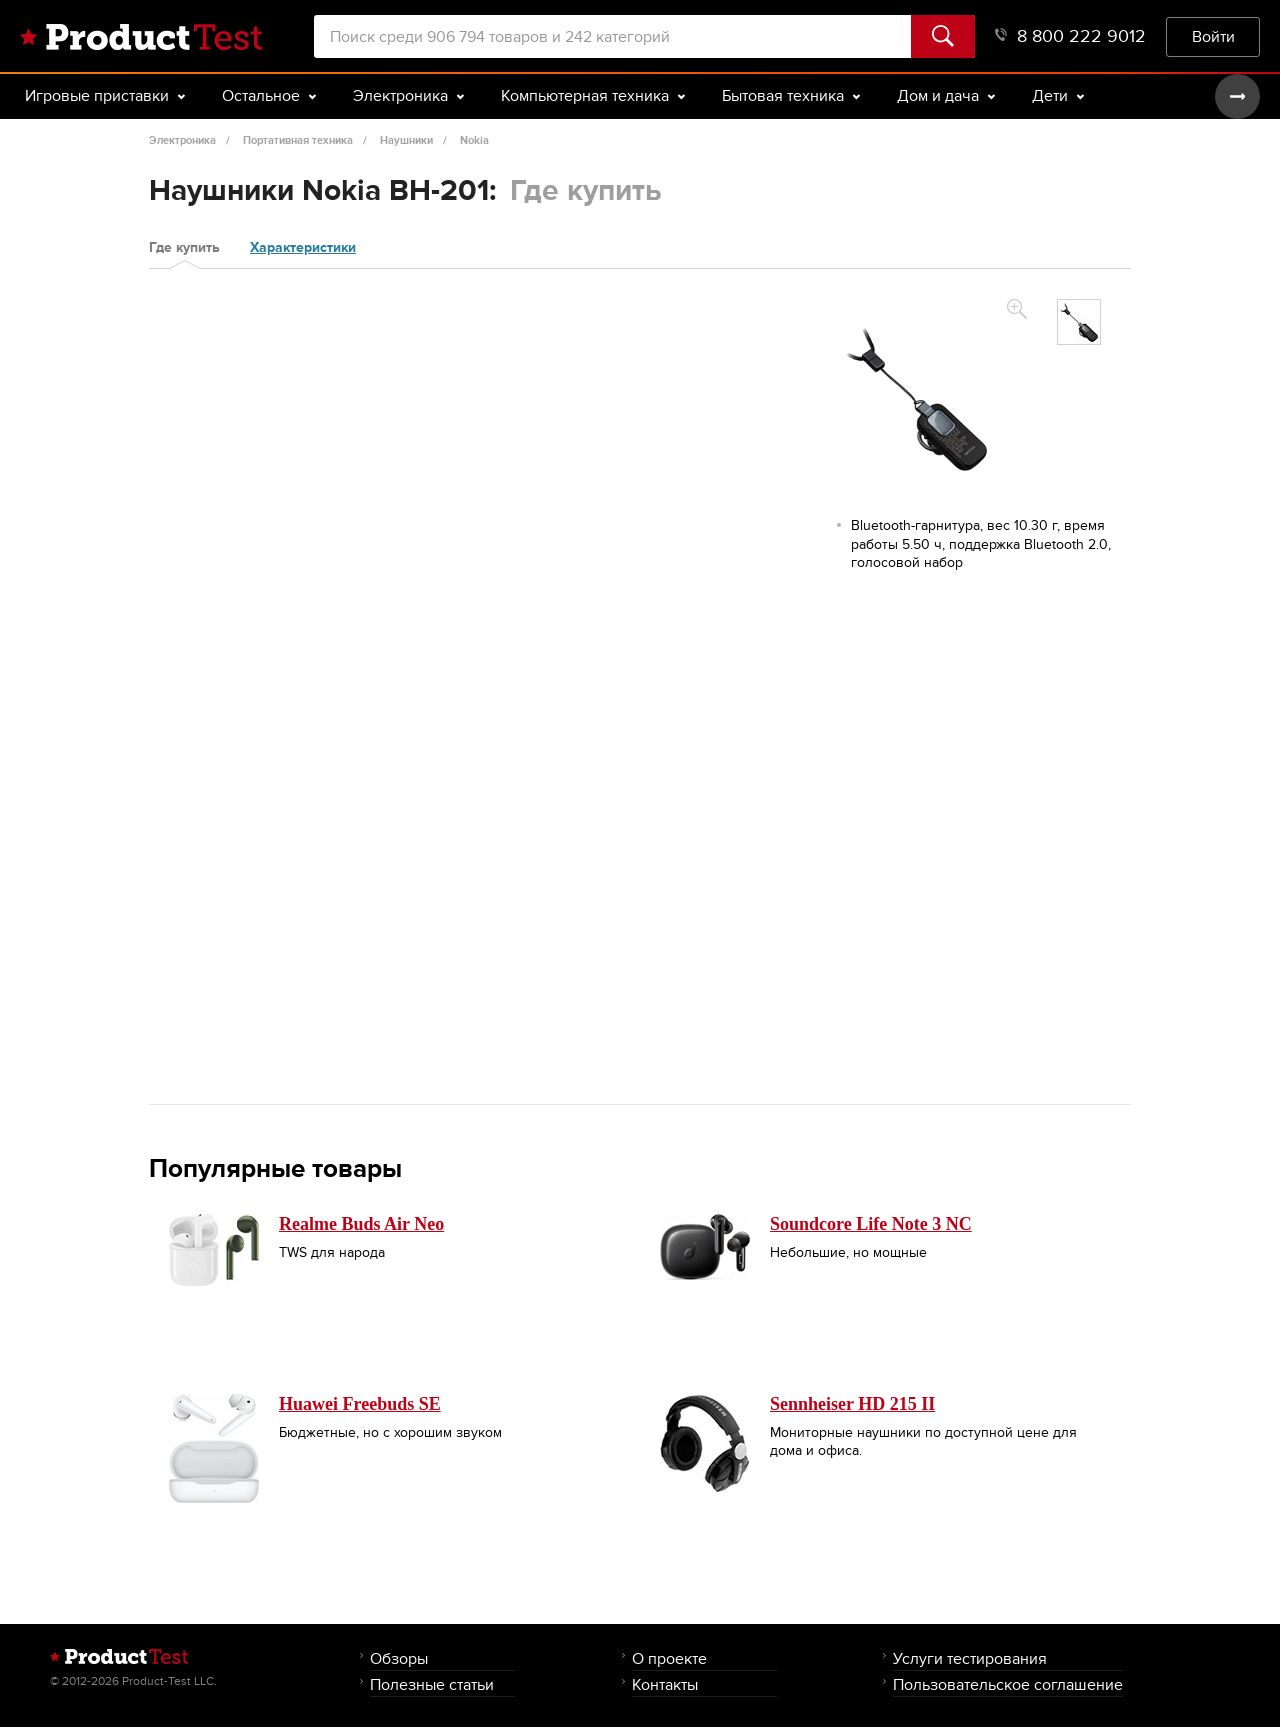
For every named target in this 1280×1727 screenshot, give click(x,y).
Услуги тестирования (970, 1658)
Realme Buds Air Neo (361, 1224)
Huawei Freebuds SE (360, 1404)
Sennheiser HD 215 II (852, 1404)
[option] (1079, 322)
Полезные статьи (432, 1684)
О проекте (669, 1658)
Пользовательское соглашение (1008, 1684)
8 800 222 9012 (1070, 36)
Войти (1213, 36)
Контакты (665, 1684)
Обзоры (399, 1658)
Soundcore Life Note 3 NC (871, 1224)
